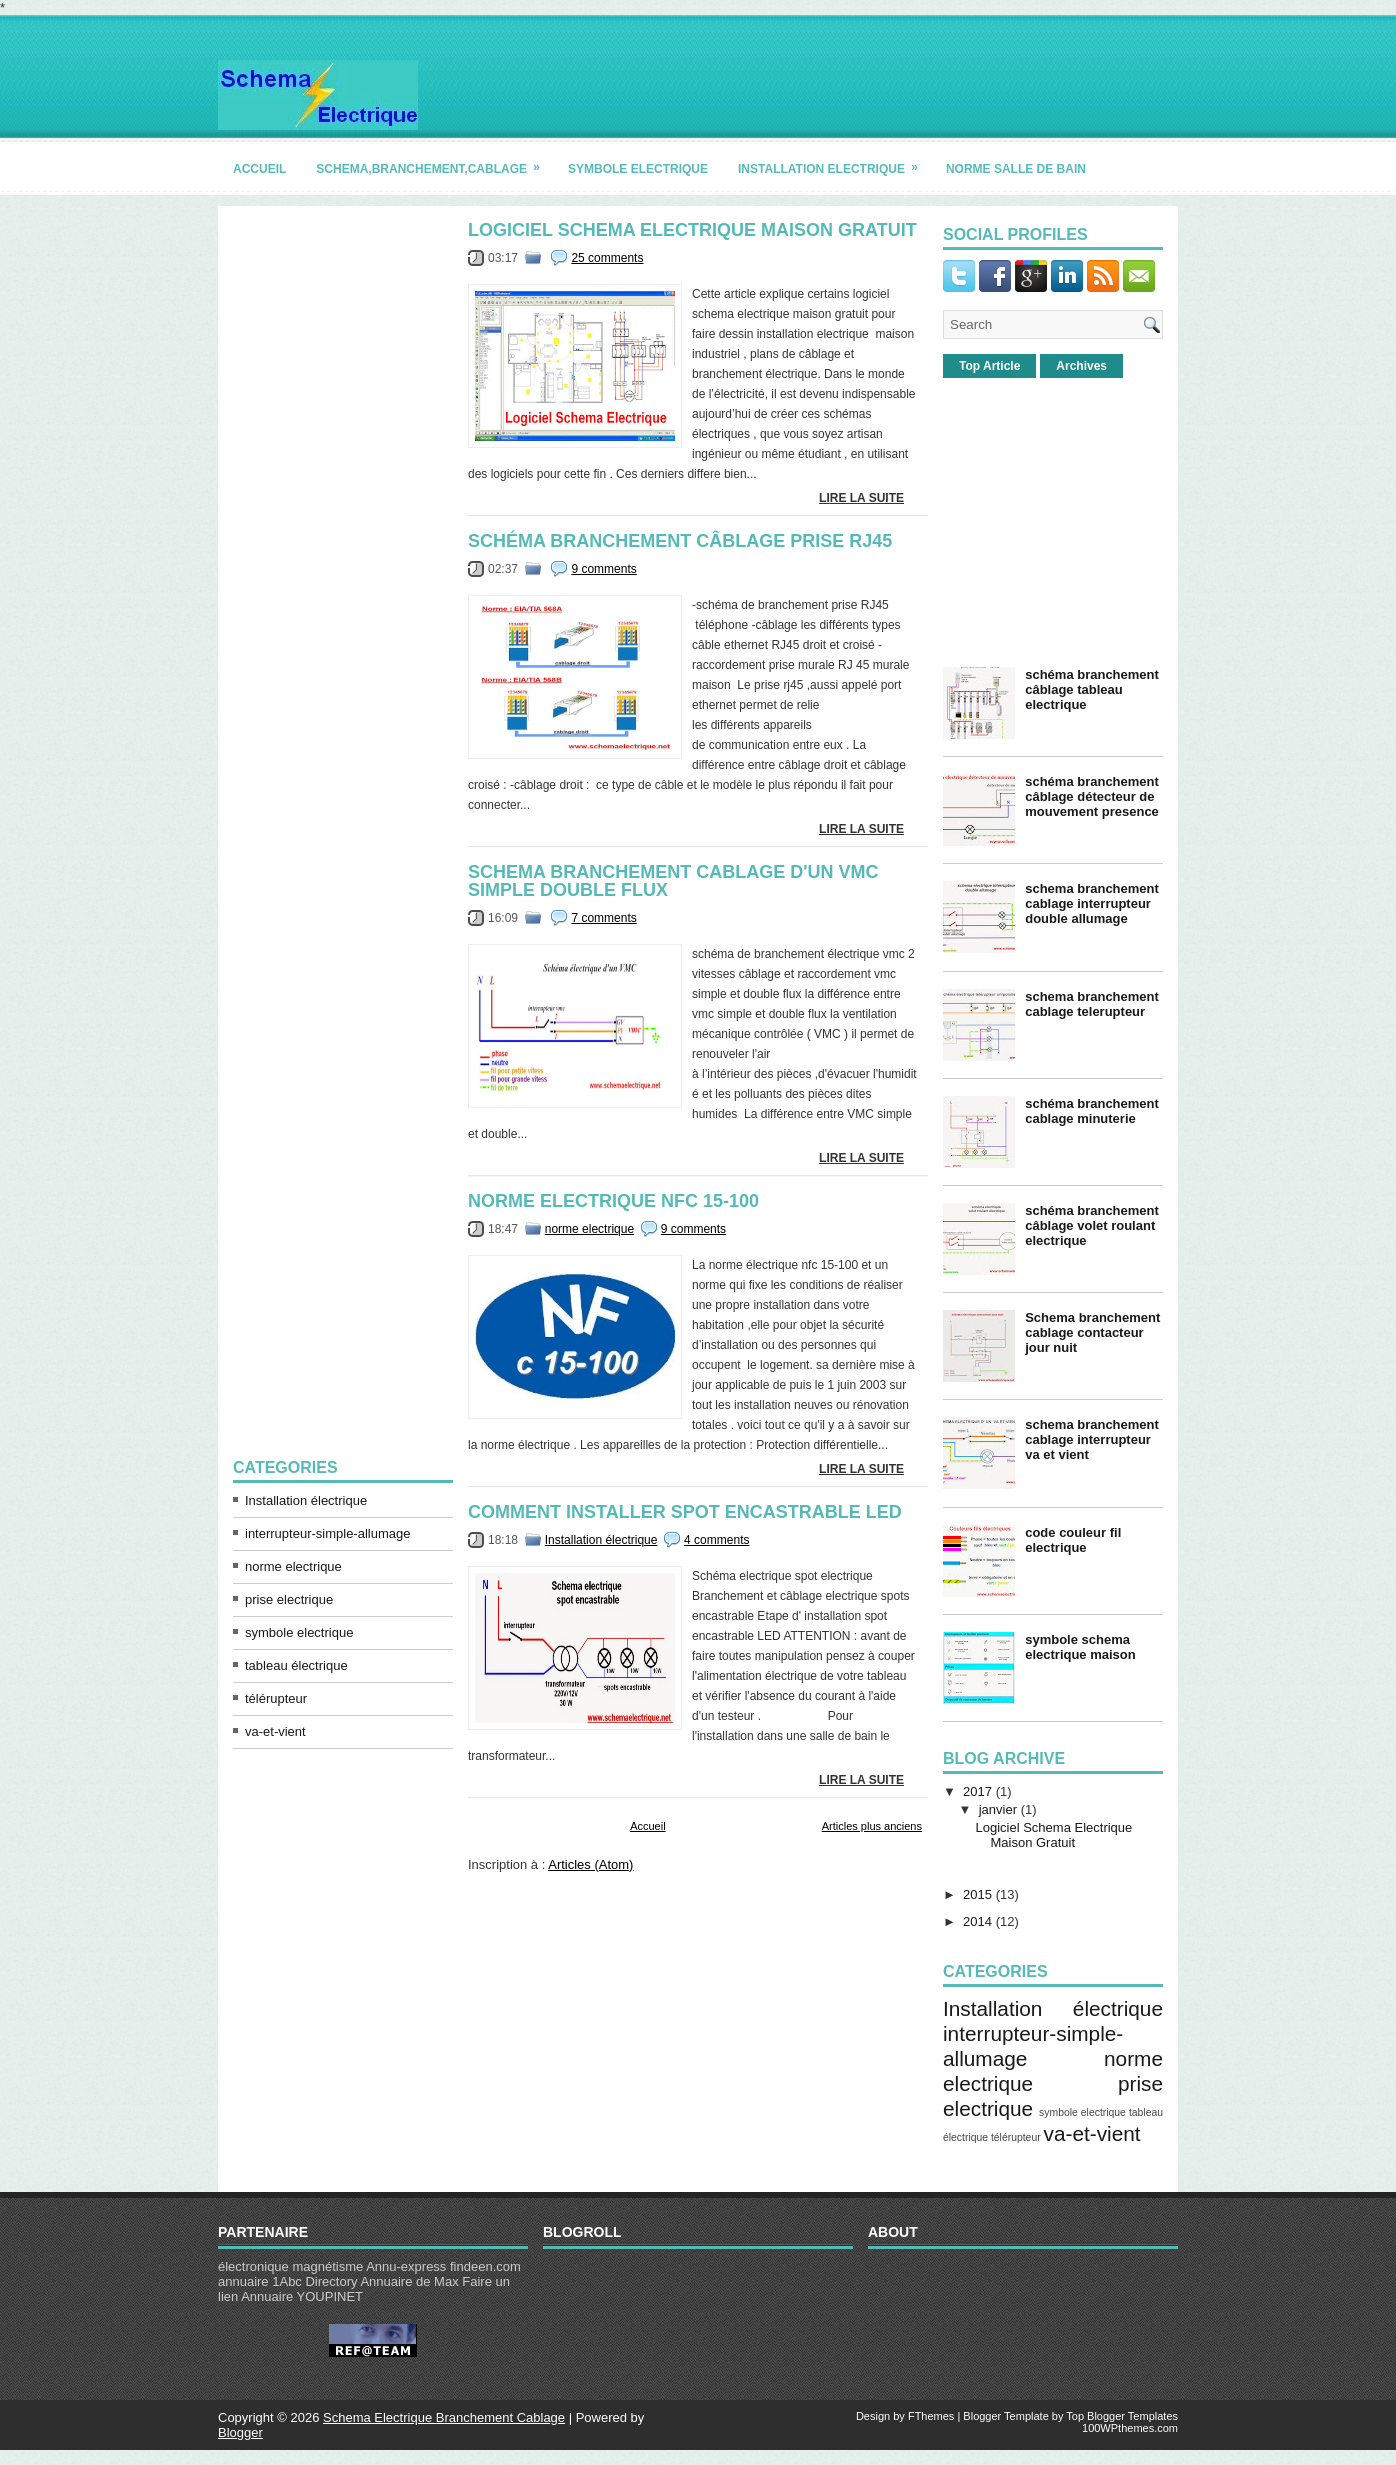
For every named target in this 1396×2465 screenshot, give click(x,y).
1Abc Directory (314, 2281)
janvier (998, 1809)
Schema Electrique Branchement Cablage (444, 2417)
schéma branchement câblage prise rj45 (680, 541)
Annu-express (406, 2266)
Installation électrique (306, 1500)
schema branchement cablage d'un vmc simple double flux (673, 881)
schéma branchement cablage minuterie (1092, 1111)
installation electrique (834, 161)
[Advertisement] (343, 521)
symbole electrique (638, 169)
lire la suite (861, 498)
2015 (977, 1894)
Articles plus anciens (872, 1826)
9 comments (603, 569)
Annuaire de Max (409, 2281)
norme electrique (293, 1566)
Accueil (647, 1826)
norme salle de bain (1016, 169)
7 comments (603, 918)
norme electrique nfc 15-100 (613, 1201)
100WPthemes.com (1130, 2428)
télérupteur (276, 1698)
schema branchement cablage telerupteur (1092, 1004)
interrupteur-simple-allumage (327, 1533)
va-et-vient (275, 1731)
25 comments (607, 258)
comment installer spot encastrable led (685, 1512)
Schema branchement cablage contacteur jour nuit (1092, 1332)
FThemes (931, 2416)
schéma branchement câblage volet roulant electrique (1092, 1225)
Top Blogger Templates (1122, 2416)
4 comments (716, 1540)
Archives (1081, 366)
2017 (977, 1791)
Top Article (989, 366)
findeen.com (485, 2266)
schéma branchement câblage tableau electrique (1092, 689)
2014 (977, 1921)
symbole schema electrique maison (1080, 1647)
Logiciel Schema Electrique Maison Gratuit (692, 230)
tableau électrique (296, 1665)
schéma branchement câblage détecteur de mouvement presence (1092, 796)
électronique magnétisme (290, 2266)
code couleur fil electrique (1073, 1540)
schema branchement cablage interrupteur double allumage (1092, 903)
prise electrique (289, 1599)
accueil (259, 169)
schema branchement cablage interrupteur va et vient (1092, 1439)
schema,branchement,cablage (434, 161)
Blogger (240, 2432)
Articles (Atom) (590, 1864)
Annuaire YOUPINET (302, 2296)
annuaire (243, 2281)
